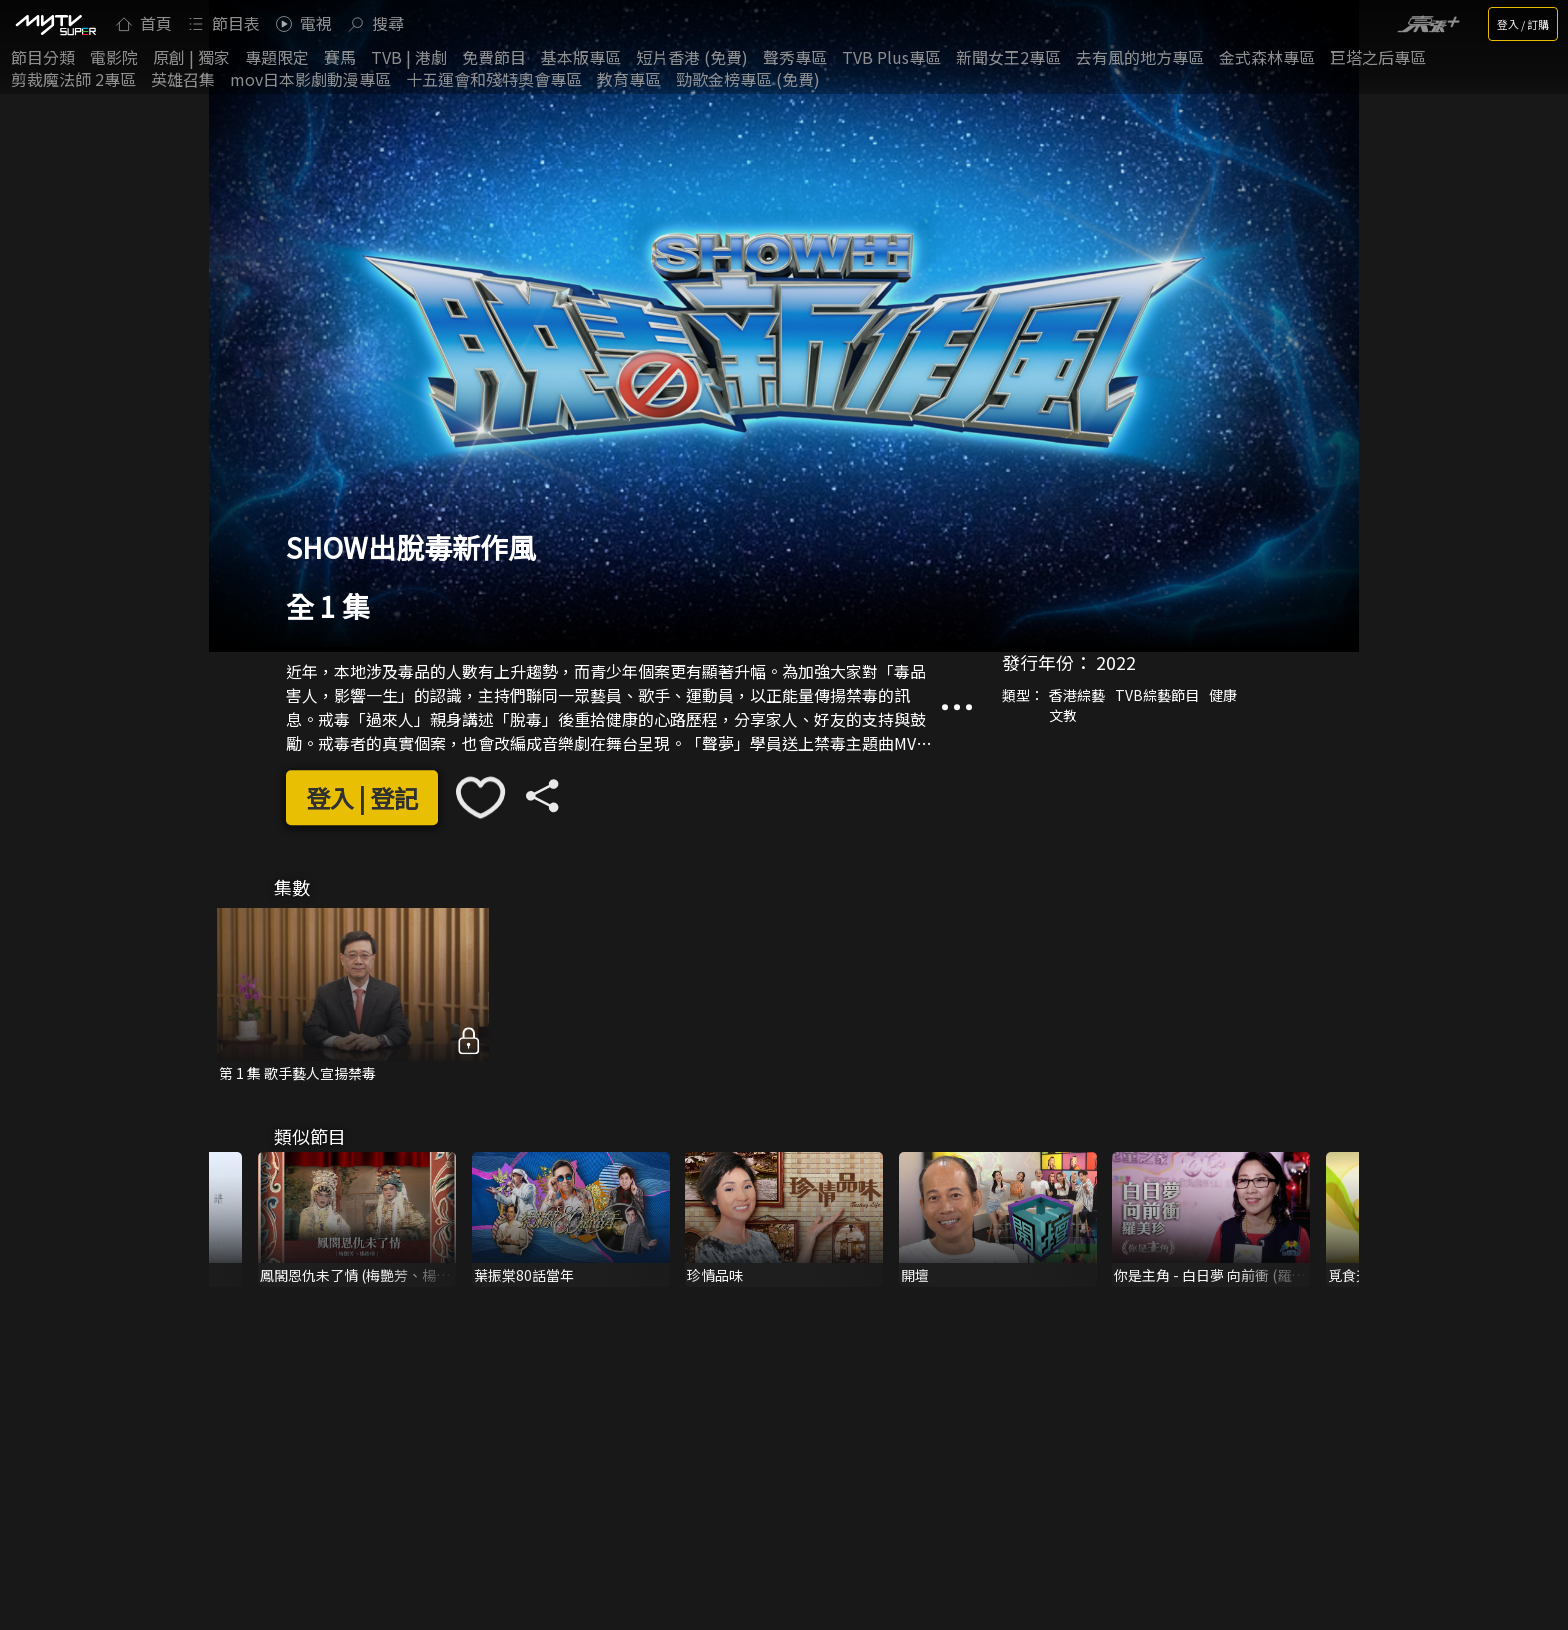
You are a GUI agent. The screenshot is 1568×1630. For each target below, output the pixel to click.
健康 (1223, 695)
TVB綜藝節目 (1157, 695)
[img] (55, 24)
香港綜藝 (1077, 695)
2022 (1116, 662)
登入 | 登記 (362, 797)
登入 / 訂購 (1523, 24)
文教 (1063, 715)
